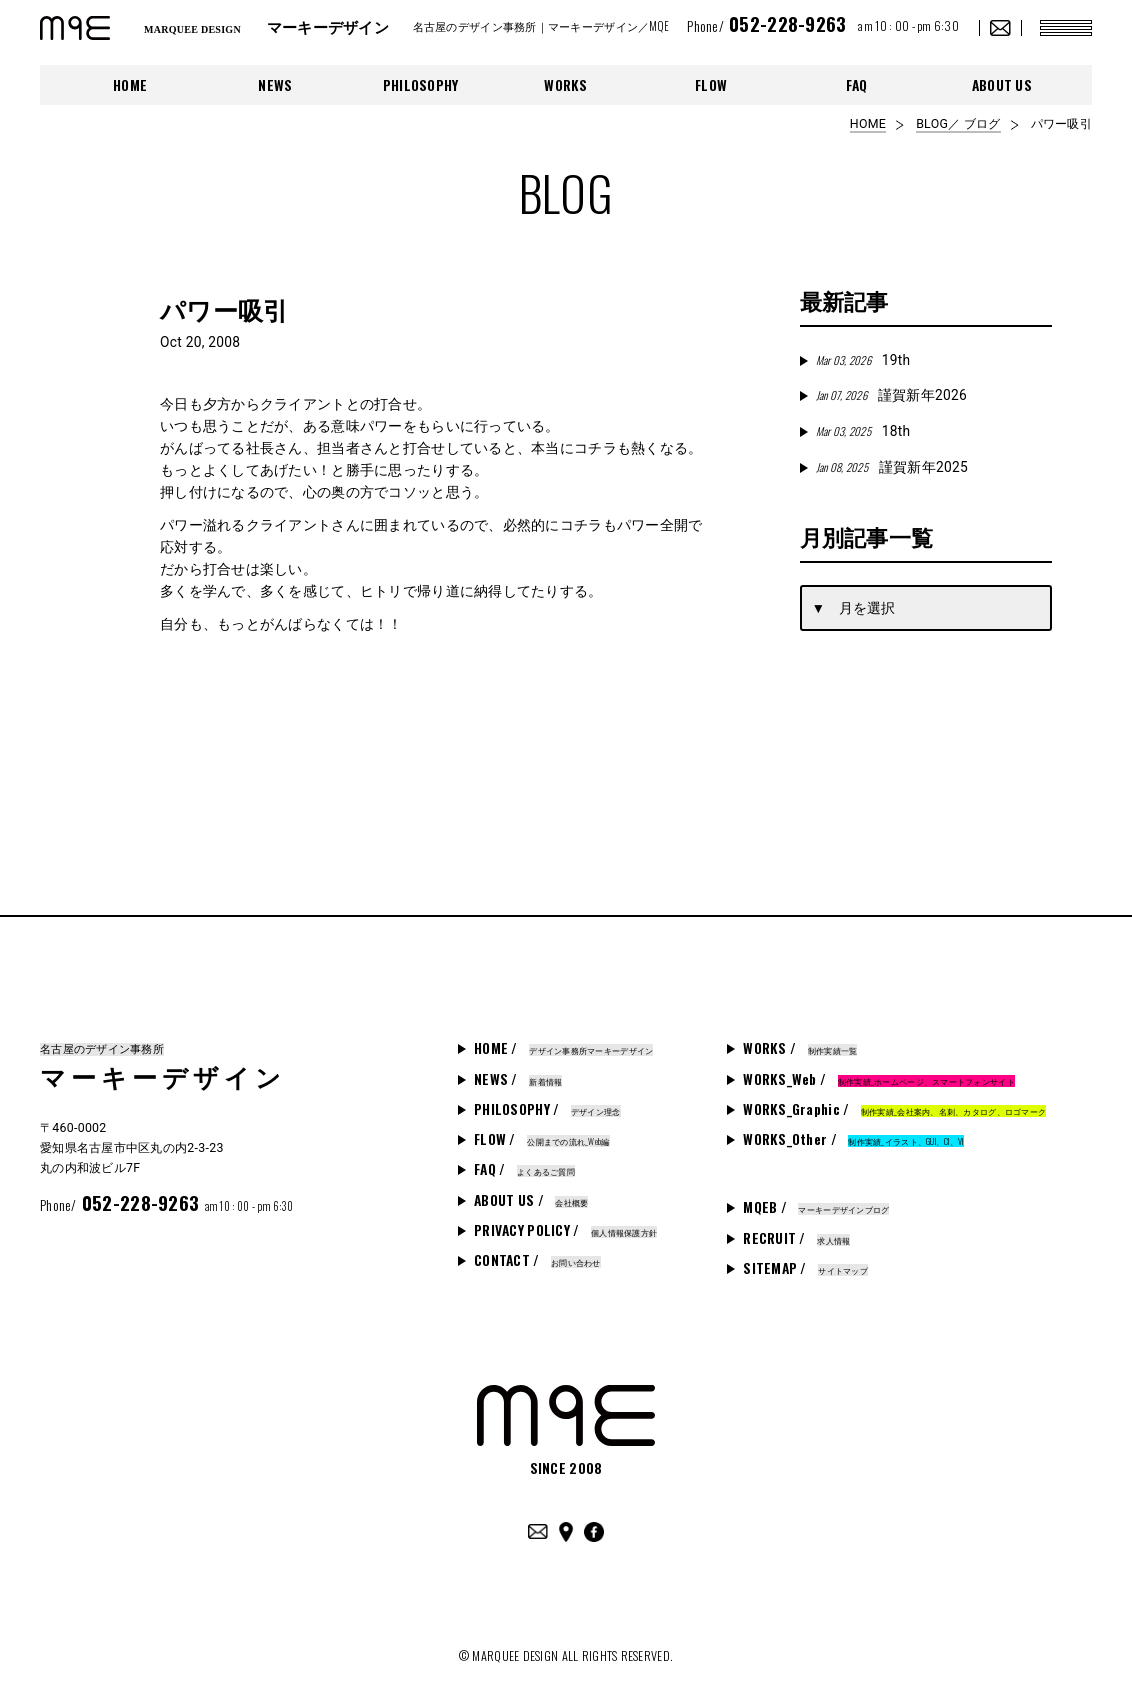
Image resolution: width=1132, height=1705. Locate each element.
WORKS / (800, 1048)
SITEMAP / (805, 1268)
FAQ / (524, 1169)
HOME (130, 85)
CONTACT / (537, 1260)
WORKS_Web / (879, 1079)
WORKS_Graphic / (894, 1109)
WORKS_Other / (853, 1139)
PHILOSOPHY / (547, 1109)
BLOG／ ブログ (958, 124)
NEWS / (518, 1079)
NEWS (275, 85)
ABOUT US (1002, 85)
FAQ (857, 85)
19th (863, 360)
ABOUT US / (531, 1200)
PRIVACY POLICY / (565, 1230)
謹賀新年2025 (892, 467)
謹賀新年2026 (891, 395)
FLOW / (542, 1139)
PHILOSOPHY (421, 85)
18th (863, 431)
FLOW (711, 85)
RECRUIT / (796, 1238)
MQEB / (816, 1207)
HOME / (563, 1048)
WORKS (565, 85)
